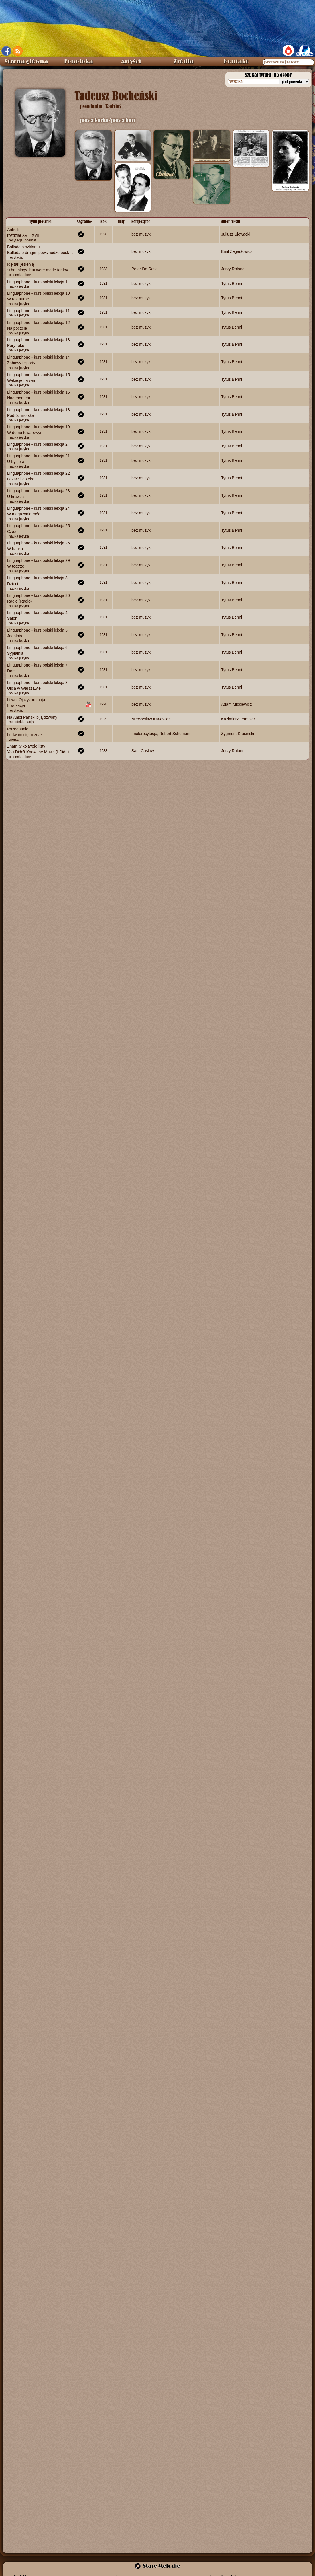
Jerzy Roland (233, 269)
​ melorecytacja (144, 733)
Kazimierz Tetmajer (238, 719)
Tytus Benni (231, 283)
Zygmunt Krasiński (237, 733)
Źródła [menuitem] (184, 61)
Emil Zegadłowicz (236, 251)
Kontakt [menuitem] (235, 61)
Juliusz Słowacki (235, 234)
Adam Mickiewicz (236, 704)
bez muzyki (141, 234)
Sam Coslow (142, 750)
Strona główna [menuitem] (26, 61)
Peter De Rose (144, 269)
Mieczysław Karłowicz (150, 719)
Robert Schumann (175, 733)
